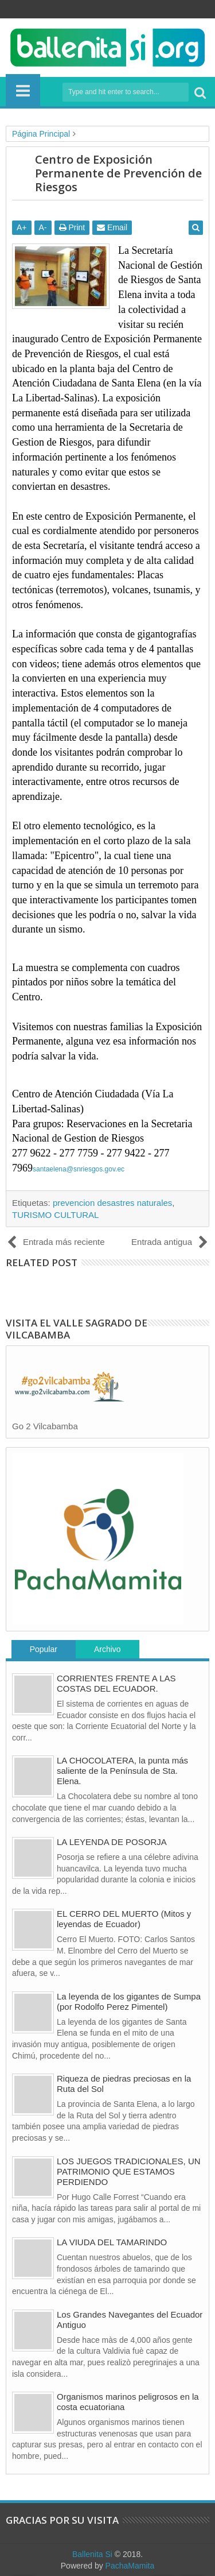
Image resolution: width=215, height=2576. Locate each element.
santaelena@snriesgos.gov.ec (78, 1169)
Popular (43, 1649)
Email (112, 227)
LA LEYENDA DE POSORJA (112, 1842)
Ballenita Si (92, 2554)
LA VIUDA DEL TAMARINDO (112, 2242)
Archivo (107, 1649)
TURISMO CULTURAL (55, 1215)
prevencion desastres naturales (112, 1203)
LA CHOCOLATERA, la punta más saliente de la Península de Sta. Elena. (122, 1770)
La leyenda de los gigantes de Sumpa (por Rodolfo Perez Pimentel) (129, 2001)
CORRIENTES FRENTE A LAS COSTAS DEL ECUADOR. (116, 1683)
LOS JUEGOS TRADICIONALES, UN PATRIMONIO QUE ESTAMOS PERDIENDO (129, 2171)
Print (72, 227)
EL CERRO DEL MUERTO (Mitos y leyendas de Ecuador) (124, 1919)
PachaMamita (130, 2565)
